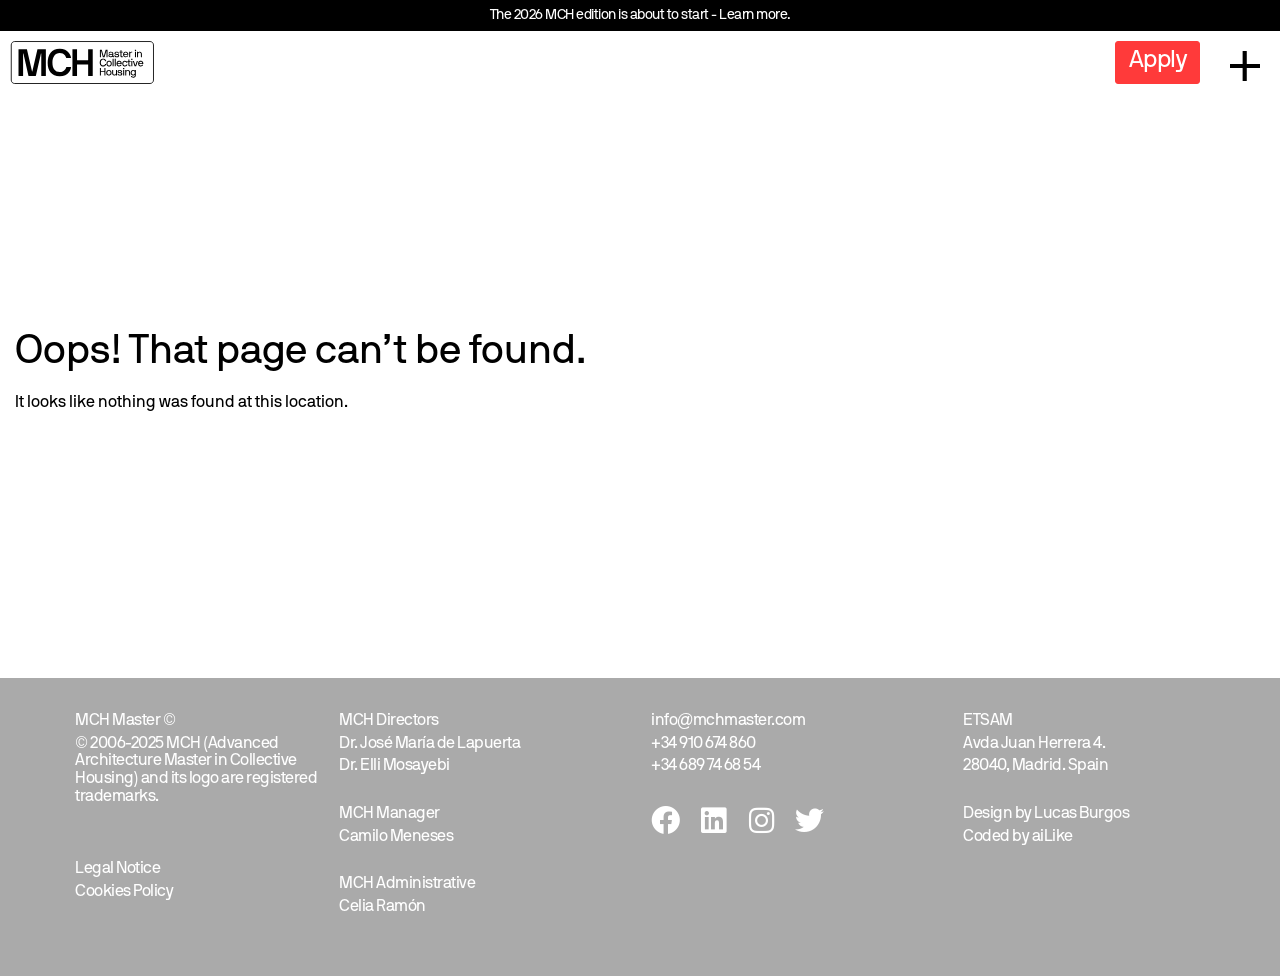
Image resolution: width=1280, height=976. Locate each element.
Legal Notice (117, 869)
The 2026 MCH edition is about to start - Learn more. (640, 15)
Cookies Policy (124, 892)
